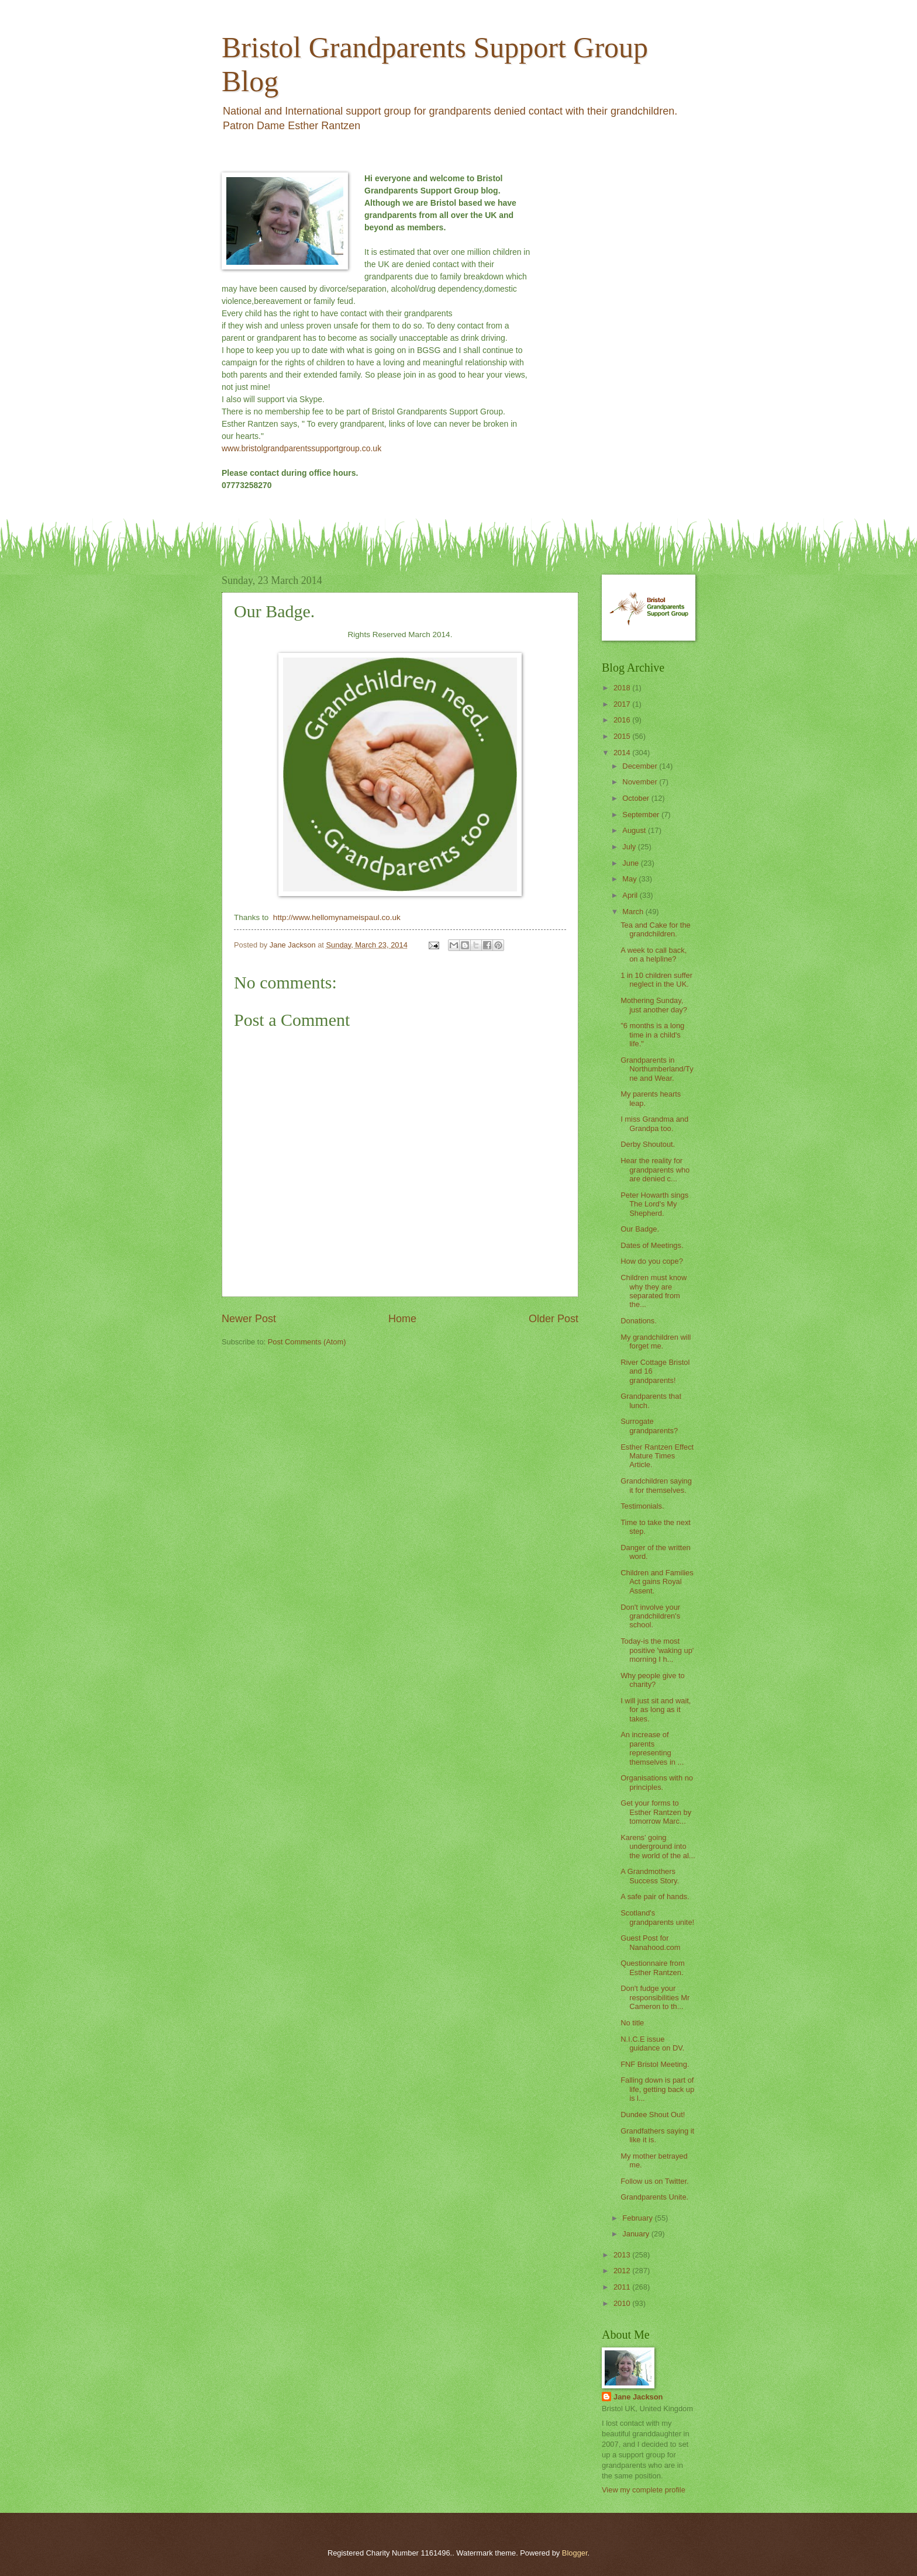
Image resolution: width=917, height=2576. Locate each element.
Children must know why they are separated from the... (653, 1291)
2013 (622, 2254)
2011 (622, 2287)
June (631, 863)
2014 (622, 752)
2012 (622, 2270)
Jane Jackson (638, 2396)
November (640, 781)
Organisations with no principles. (656, 1782)
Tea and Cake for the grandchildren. (655, 929)
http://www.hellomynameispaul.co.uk (336, 917)
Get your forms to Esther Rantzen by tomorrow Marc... (655, 1812)
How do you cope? (651, 1261)
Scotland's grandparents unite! (657, 1917)
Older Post (553, 1319)
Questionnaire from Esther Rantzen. (652, 1967)
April (630, 895)
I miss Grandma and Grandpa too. (654, 1123)
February (638, 2218)
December (640, 766)
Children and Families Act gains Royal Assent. (657, 1581)
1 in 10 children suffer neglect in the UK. (656, 979)
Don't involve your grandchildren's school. (650, 1616)
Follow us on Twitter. (654, 2181)
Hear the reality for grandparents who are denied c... (655, 1169)
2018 (622, 687)
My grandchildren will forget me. (655, 1341)
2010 (622, 2303)
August (635, 830)
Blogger (575, 2553)
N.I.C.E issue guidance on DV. (652, 2043)
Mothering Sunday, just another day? (653, 1005)
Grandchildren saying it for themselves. (656, 1485)
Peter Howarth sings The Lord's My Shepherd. (654, 1204)
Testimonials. (642, 1506)
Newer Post (249, 1319)
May (630, 878)
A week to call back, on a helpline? (653, 954)
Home (402, 1319)
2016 (622, 719)
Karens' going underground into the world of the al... (657, 1846)
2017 (622, 704)
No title (632, 2022)
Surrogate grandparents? (649, 1425)
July (629, 846)
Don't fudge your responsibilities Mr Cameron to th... (655, 1997)
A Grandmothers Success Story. (649, 1876)
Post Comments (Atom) (307, 1341)
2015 (622, 736)
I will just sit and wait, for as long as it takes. (655, 1709)
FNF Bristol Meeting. (654, 2064)
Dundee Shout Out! (652, 2114)
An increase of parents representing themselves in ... (652, 1748)
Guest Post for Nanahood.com (650, 1942)
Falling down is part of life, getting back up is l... (657, 2089)
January (636, 2233)
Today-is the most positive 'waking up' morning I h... (657, 1650)
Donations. (638, 1320)
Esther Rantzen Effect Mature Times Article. (657, 1456)
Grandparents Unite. (654, 2197)
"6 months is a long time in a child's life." (652, 1034)
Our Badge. (639, 1229)
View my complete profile (643, 2489)
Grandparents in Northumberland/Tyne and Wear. (657, 1069)
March (633, 911)
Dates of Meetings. (651, 1245)
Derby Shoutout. (647, 1144)
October (636, 798)
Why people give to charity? (652, 1680)
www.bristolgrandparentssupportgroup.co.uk (301, 448)
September (641, 814)
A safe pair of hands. (654, 1896)
